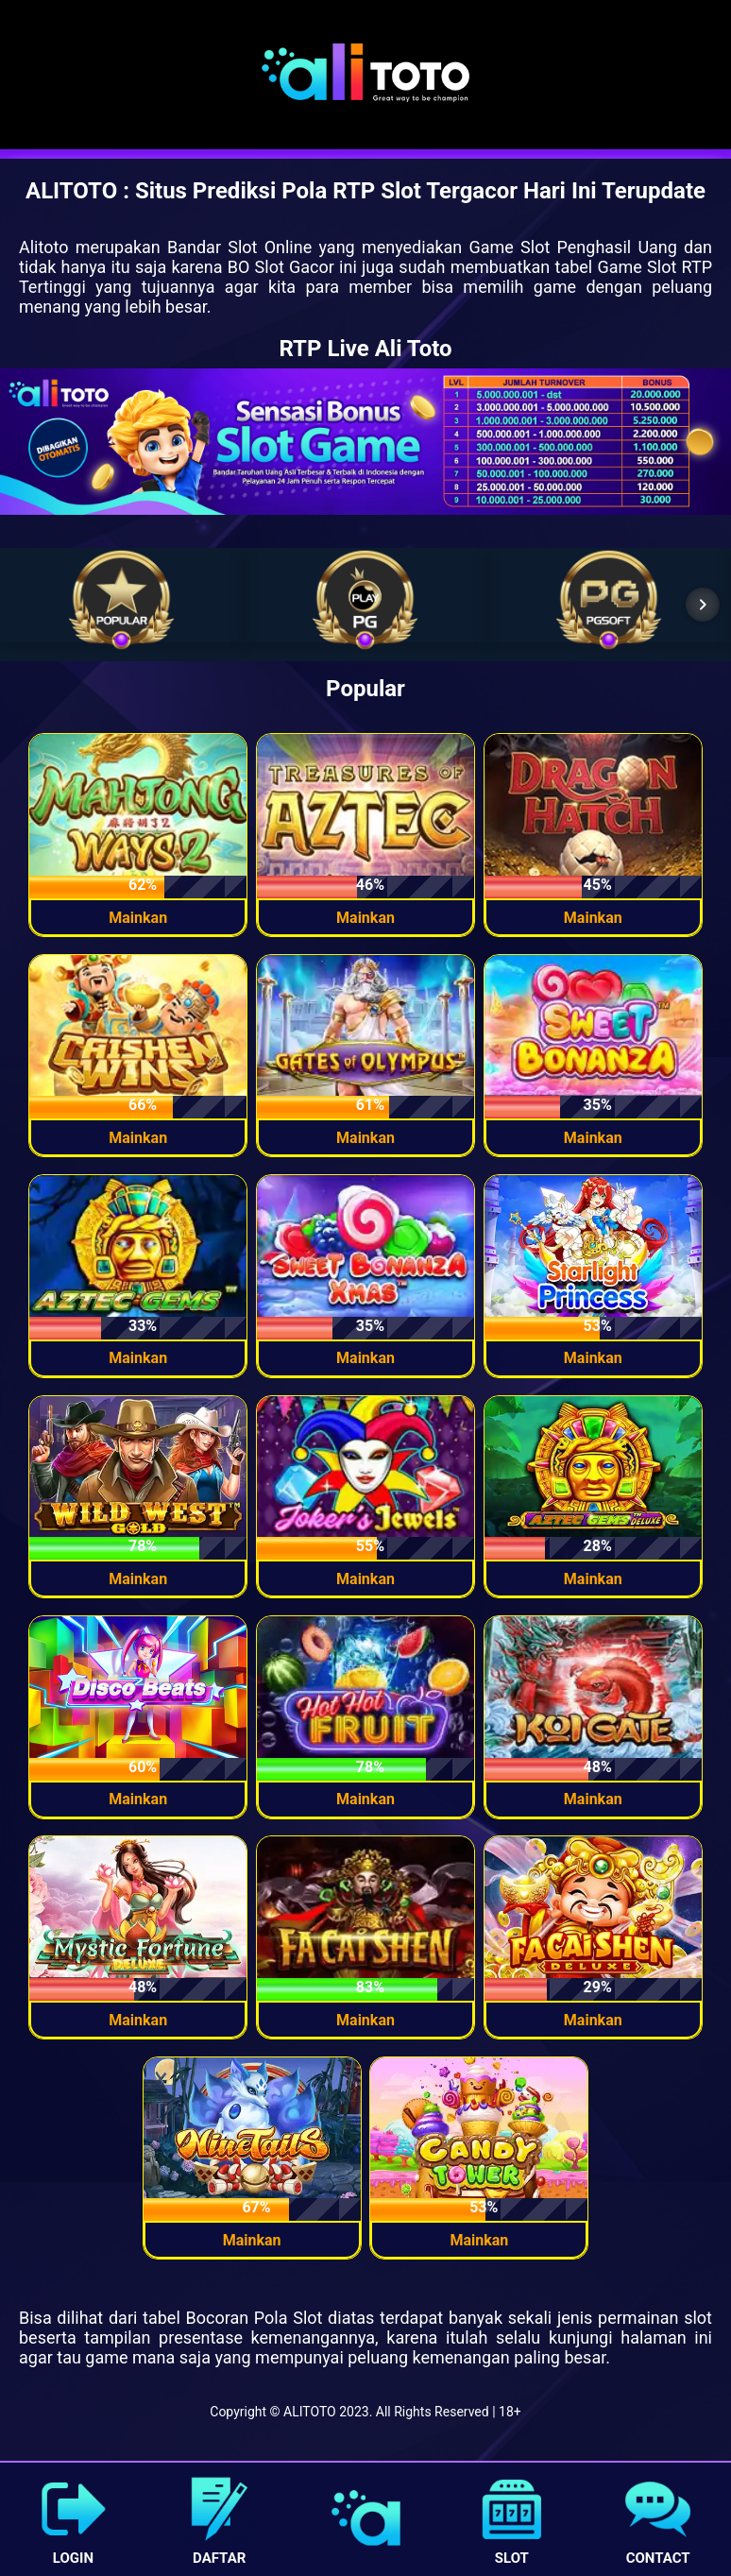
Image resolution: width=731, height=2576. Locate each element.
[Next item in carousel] (703, 605)
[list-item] (121, 600)
